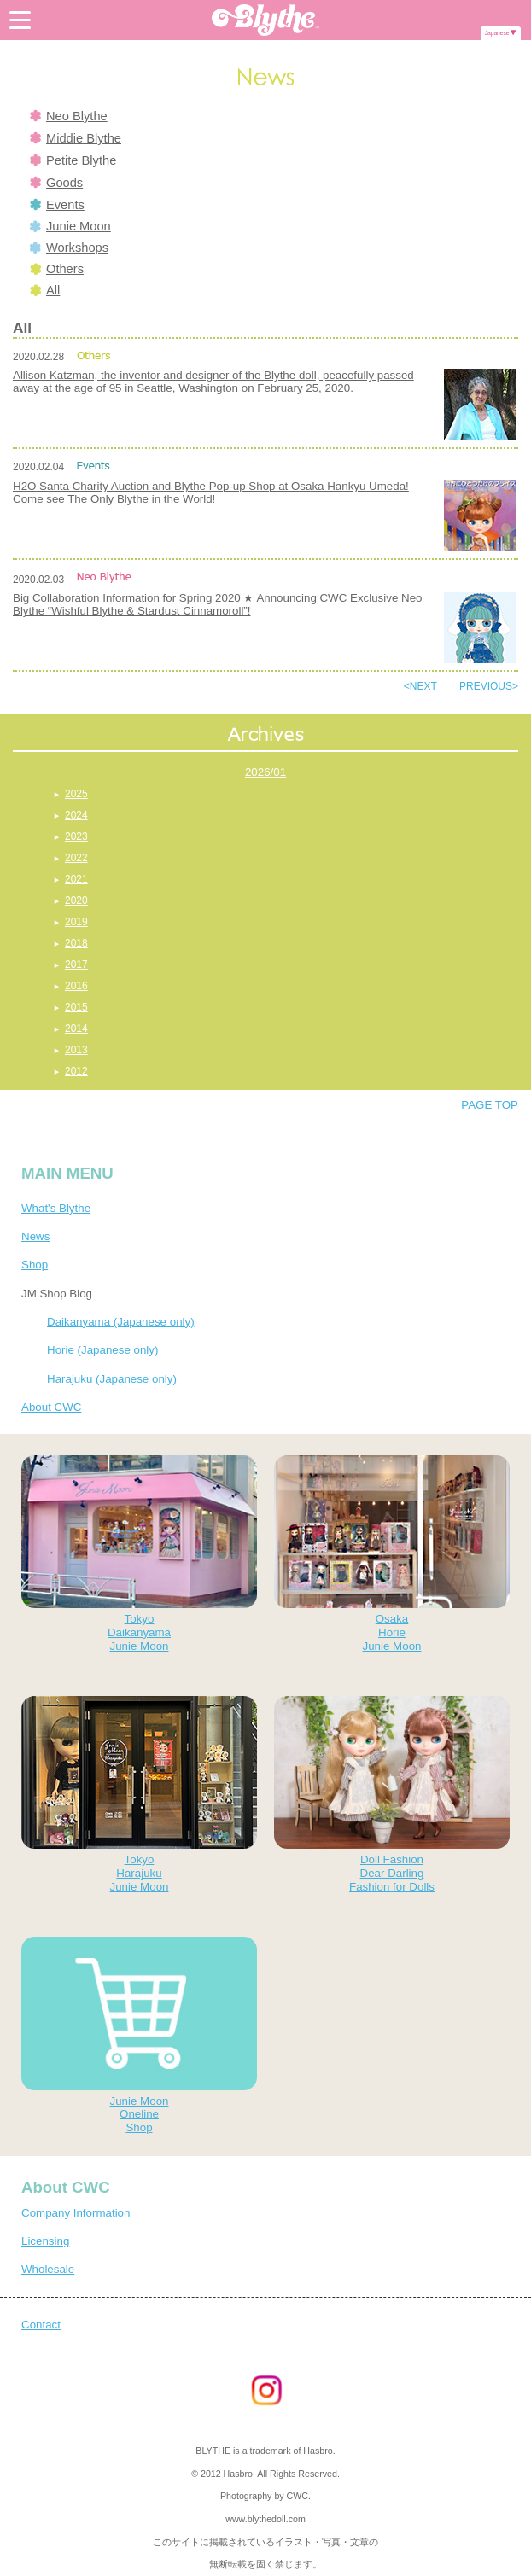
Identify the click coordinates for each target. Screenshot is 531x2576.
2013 (76, 1050)
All (45, 290)
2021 (76, 879)
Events (57, 205)
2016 (76, 986)
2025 (76, 794)
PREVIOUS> (488, 686)
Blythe (265, 20)
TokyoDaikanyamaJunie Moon (139, 1553)
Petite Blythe (73, 160)
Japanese (497, 33)
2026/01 (265, 772)
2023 (76, 836)
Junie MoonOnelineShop (139, 2035)
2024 (76, 815)
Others (57, 269)
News (35, 1236)
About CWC (51, 1407)
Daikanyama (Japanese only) (121, 1321)
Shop (34, 1264)
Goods (56, 182)
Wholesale (47, 2269)
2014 (76, 1028)
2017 (76, 964)
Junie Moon (70, 226)
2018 (76, 943)
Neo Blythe (69, 116)
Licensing (45, 2241)
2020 (76, 900)
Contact (41, 2324)
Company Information (75, 2212)
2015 (76, 1007)
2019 (76, 922)
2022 (76, 858)
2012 (76, 1071)
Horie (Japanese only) (102, 1349)
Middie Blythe (75, 138)
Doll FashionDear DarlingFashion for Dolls (392, 1794)
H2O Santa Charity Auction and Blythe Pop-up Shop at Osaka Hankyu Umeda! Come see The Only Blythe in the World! (211, 492)
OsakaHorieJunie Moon (392, 1553)
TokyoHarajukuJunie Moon (139, 1794)
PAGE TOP (489, 1105)
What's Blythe (55, 1208)
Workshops (69, 247)
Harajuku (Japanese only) (112, 1379)
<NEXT (420, 686)
